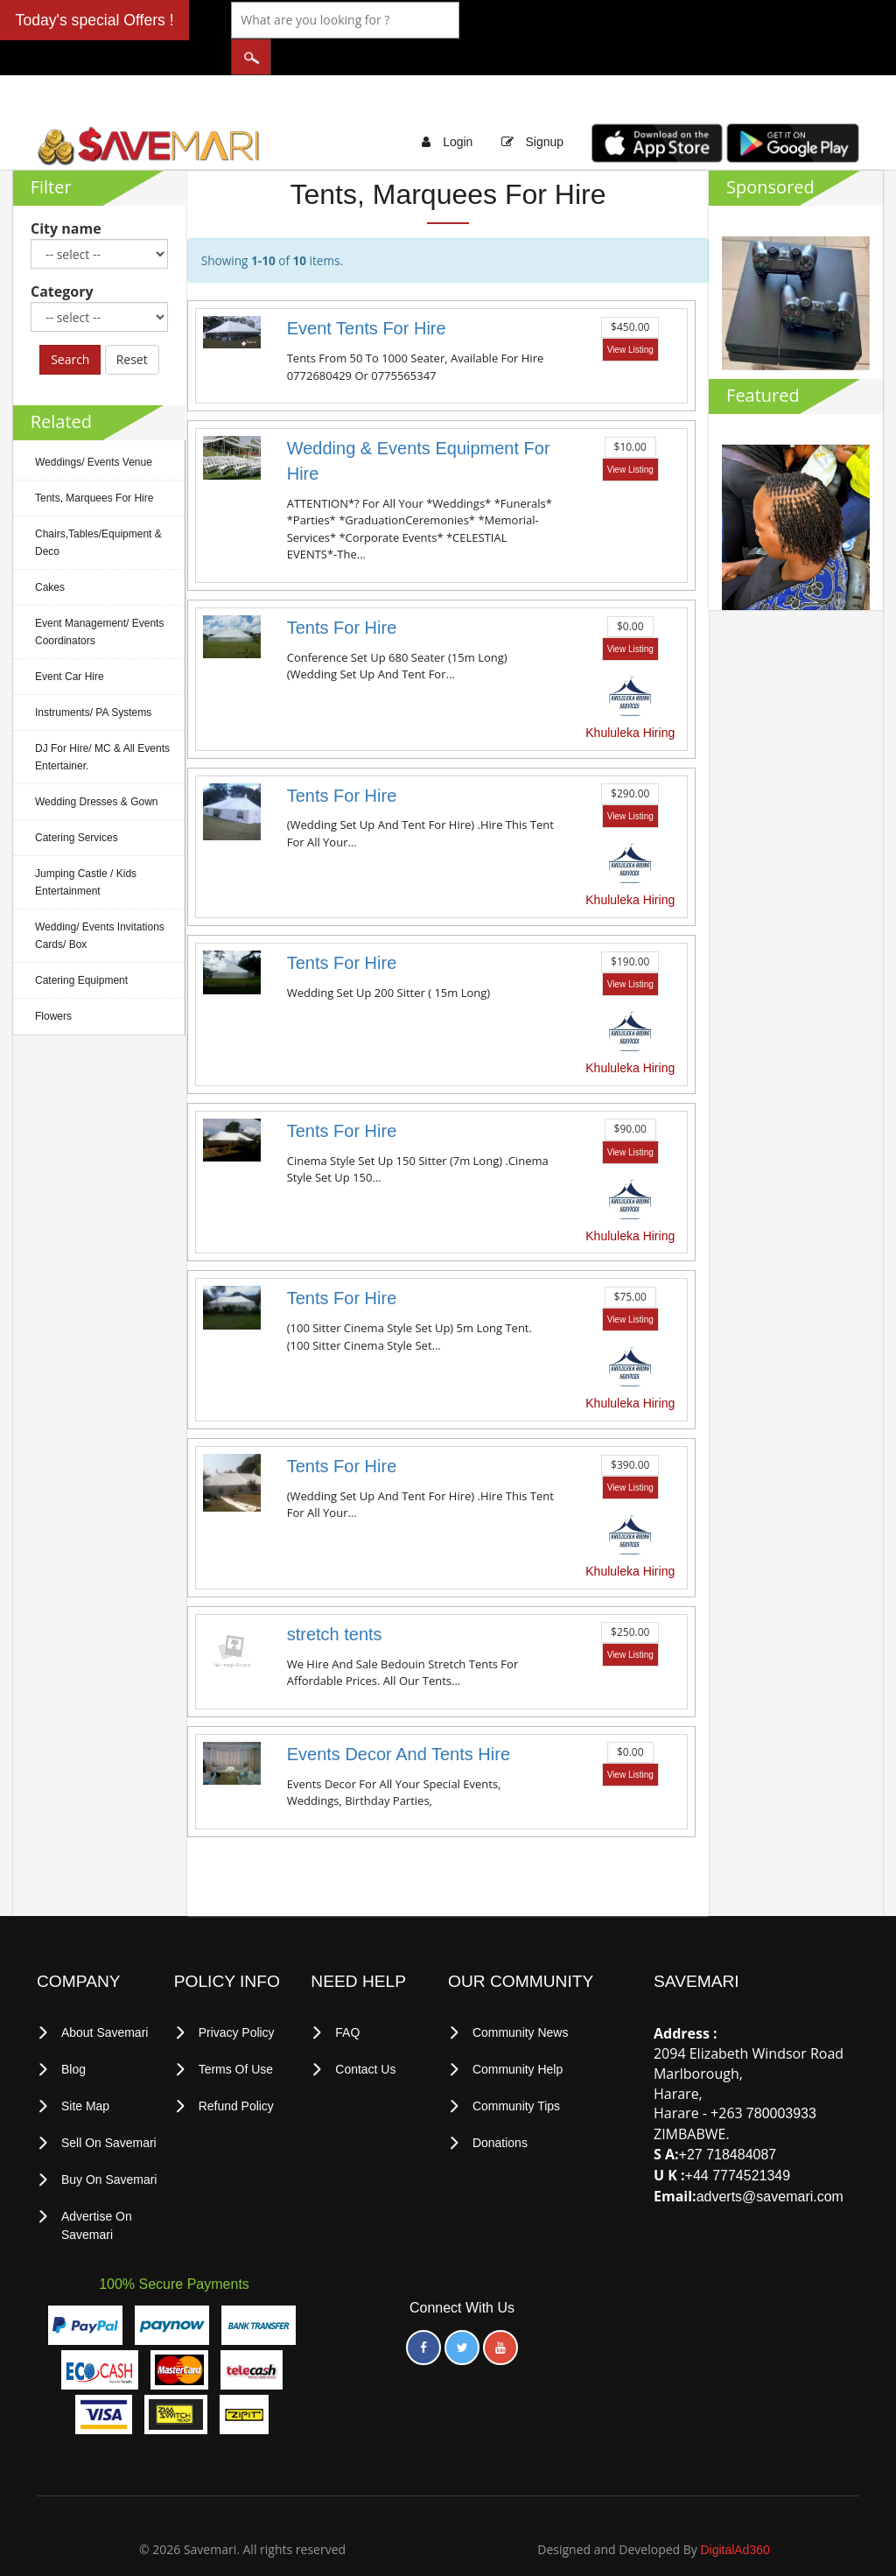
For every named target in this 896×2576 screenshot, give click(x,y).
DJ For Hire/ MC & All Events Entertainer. (102, 721)
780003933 (781, 2078)
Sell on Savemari (109, 2105)
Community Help (517, 2033)
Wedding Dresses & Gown (96, 766)
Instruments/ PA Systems (93, 676)
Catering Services (76, 802)
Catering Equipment (81, 944)
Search (70, 323)
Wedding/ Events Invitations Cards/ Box (99, 900)
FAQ (347, 1997)
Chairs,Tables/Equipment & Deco (98, 507)
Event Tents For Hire (366, 293)
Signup (544, 107)
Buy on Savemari (109, 2141)
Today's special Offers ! (95, 20)
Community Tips (516, 2069)
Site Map (85, 2069)
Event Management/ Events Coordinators (99, 596)
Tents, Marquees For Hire (94, 462)
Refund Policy (236, 2069)
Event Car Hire (69, 641)
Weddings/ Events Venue (93, 426)
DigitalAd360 (734, 2509)
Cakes (50, 551)
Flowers (53, 980)
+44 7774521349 (738, 2140)
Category (62, 256)
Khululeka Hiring (630, 698)
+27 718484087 (728, 2119)
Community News (520, 1997)
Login (457, 107)
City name (66, 193)
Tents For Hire (342, 592)
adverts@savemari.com (770, 2161)
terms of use (236, 2033)
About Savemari (105, 1997)
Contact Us (365, 2033)
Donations (500, 2105)
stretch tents (334, 1598)
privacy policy (237, 1997)
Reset (132, 323)
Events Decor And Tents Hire (398, 1718)
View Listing (630, 314)
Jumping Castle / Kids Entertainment (85, 846)
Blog (73, 2033)
